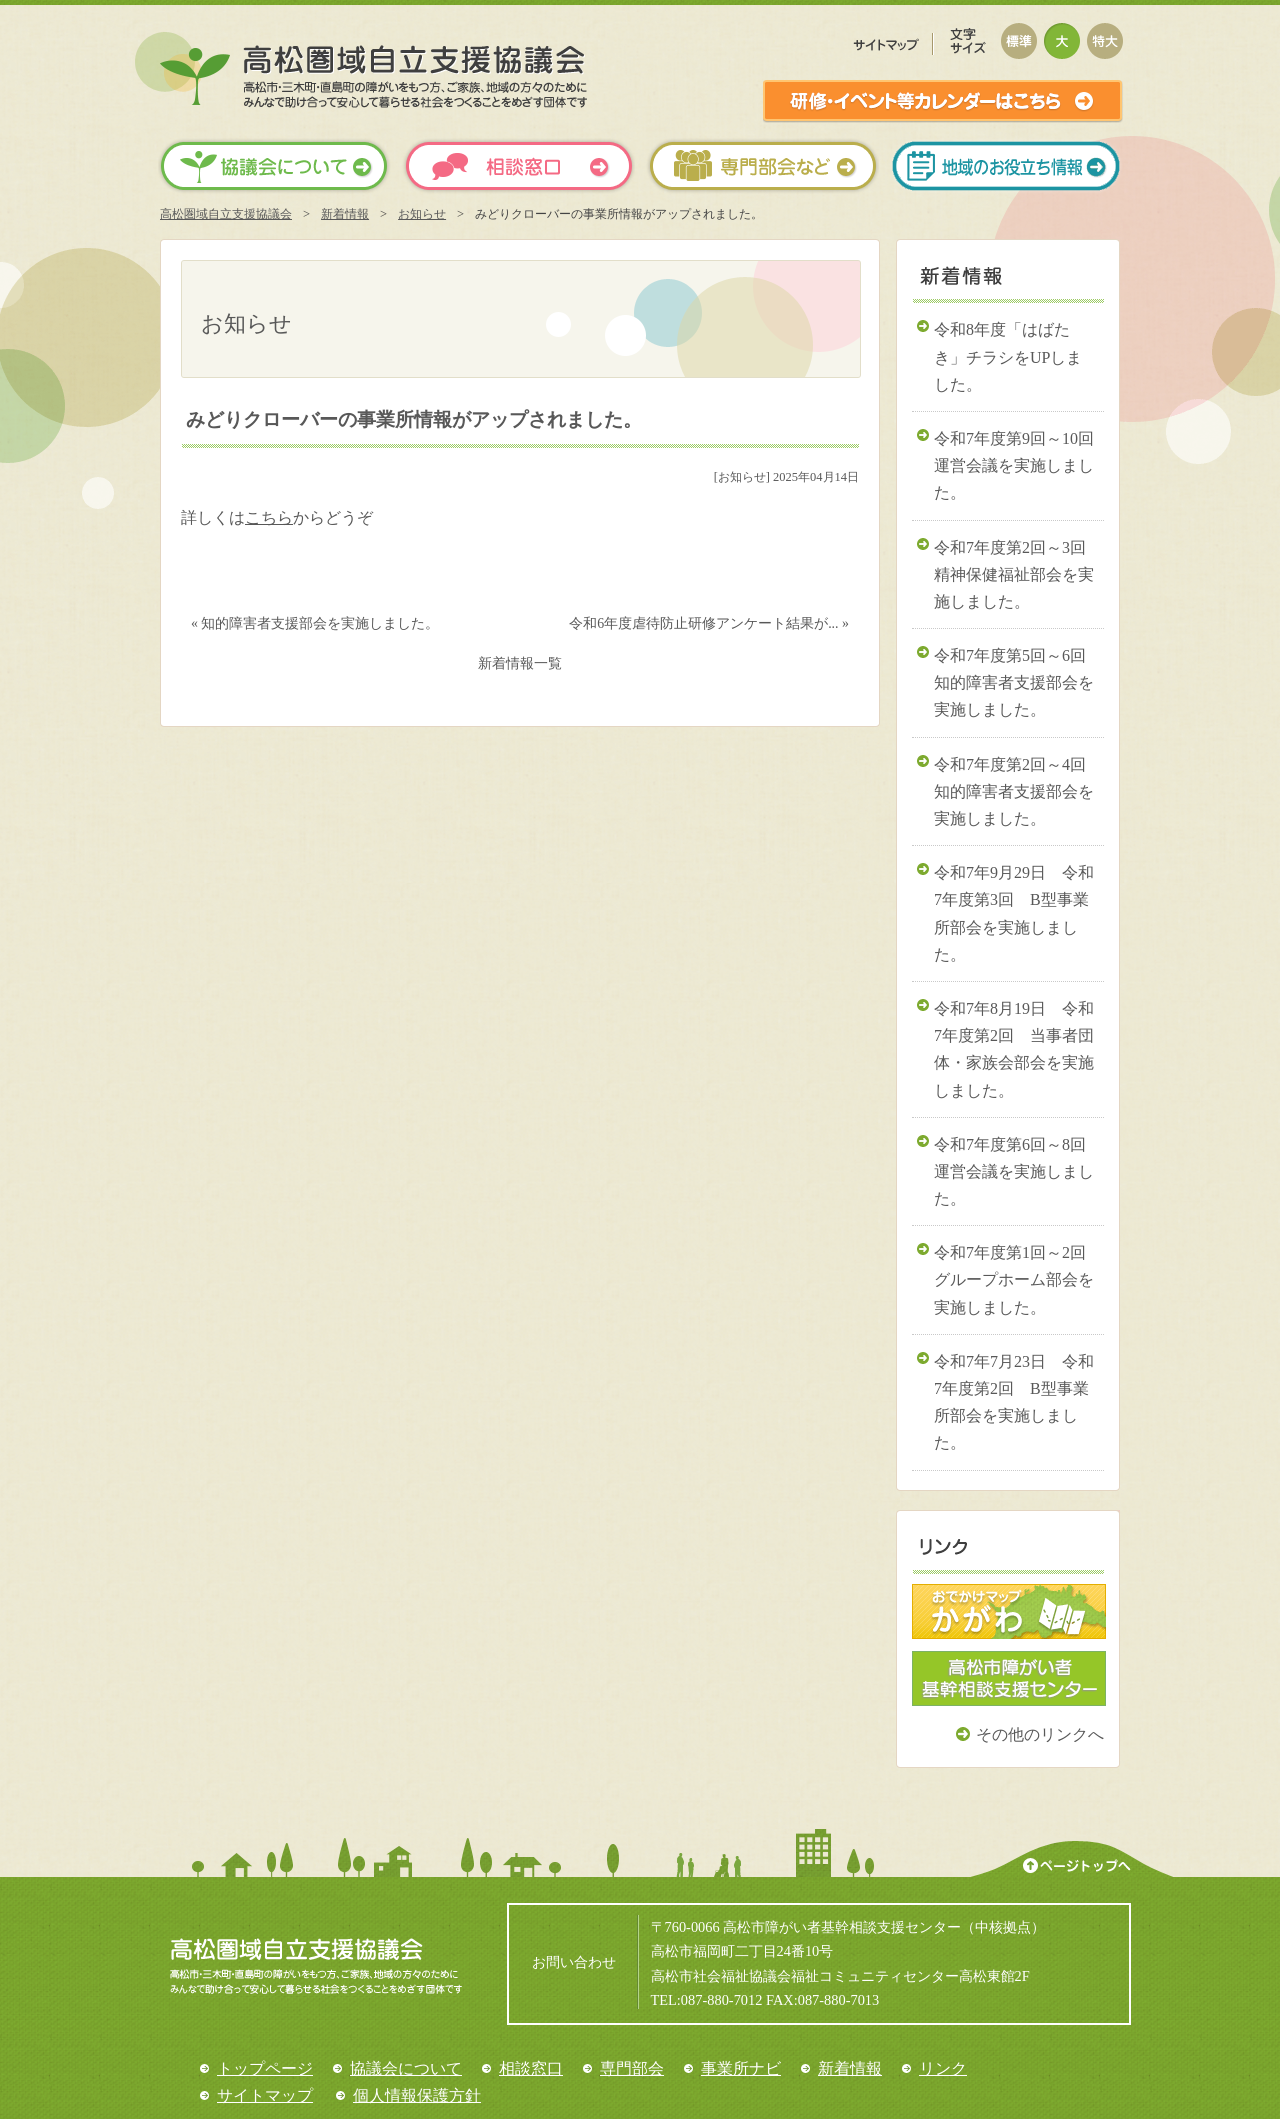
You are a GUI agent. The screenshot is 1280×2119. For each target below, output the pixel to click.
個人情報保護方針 (417, 2095)
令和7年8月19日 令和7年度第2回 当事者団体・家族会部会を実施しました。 (1014, 1049)
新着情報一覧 (520, 663)
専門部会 (632, 2068)
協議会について (406, 2068)
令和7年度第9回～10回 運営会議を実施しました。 (1019, 465)
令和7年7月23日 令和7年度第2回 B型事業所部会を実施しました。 (1014, 1402)
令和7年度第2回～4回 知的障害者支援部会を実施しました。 (1018, 791)
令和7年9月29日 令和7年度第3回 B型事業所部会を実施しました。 (1014, 913)
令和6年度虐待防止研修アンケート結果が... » (709, 623)
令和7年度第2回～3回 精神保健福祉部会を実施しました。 (1018, 574)
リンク (943, 2068)
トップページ (265, 2068)
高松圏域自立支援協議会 (226, 214)
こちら (269, 517)
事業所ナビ (741, 2068)
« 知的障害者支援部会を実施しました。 (315, 623)
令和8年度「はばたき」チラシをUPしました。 (1008, 356)
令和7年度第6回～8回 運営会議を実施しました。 (1018, 1171)
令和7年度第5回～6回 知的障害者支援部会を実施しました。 (1018, 682)
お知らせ (422, 214)
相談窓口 (531, 2068)
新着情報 (345, 214)
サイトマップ (265, 2095)
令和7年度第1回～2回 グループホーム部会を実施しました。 (1018, 1279)
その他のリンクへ (1040, 1734)
